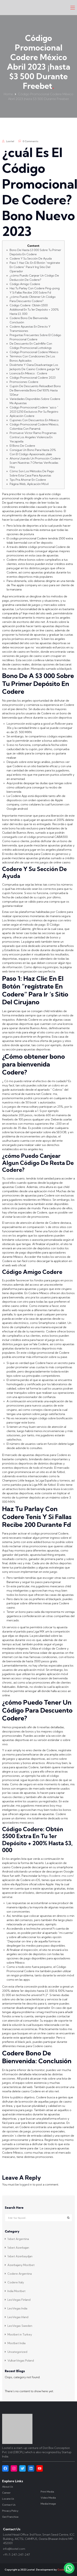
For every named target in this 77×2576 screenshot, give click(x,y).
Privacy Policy (10, 2510)
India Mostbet (16, 2291)
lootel (10, 141)
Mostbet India (16, 2343)
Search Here (14, 2208)
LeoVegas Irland (17, 2317)
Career (6, 2492)
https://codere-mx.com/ (57, 1875)
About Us (7, 2486)
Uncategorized (17, 2351)
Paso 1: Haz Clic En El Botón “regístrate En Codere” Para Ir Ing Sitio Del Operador (35, 267)
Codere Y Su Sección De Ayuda (31, 258)
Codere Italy (15, 2282)
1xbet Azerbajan (18, 2247)
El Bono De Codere (22, 445)
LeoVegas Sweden (19, 2325)
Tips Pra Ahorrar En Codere (28, 479)
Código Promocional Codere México (34, 352)
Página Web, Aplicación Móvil (29, 484)
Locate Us (8, 2498)
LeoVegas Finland (18, 2299)
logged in (26, 2184)
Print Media (47, 2491)
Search (68, 2217)
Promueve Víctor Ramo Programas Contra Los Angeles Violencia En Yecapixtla (33, 437)
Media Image (48, 2503)
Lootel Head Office (16, 2534)
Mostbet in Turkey (19, 2334)
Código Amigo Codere (25, 284)
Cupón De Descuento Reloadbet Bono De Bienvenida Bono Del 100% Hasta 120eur (35, 390)
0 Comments (30, 141)
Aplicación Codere (22, 416)
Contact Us (9, 2504)
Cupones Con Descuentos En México (34, 420)
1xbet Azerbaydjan (19, 2256)
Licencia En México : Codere (28, 373)
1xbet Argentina (18, 2238)
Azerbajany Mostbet (21, 2265)
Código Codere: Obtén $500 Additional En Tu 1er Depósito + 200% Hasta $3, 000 (34, 309)
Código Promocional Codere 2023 (32, 377)
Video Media (48, 2497)
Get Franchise (10, 2516)
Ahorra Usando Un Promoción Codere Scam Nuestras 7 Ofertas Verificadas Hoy (35, 463)
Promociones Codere (24, 382)
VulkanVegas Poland (20, 2360)
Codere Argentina (19, 2273)
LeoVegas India (17, 2308)
